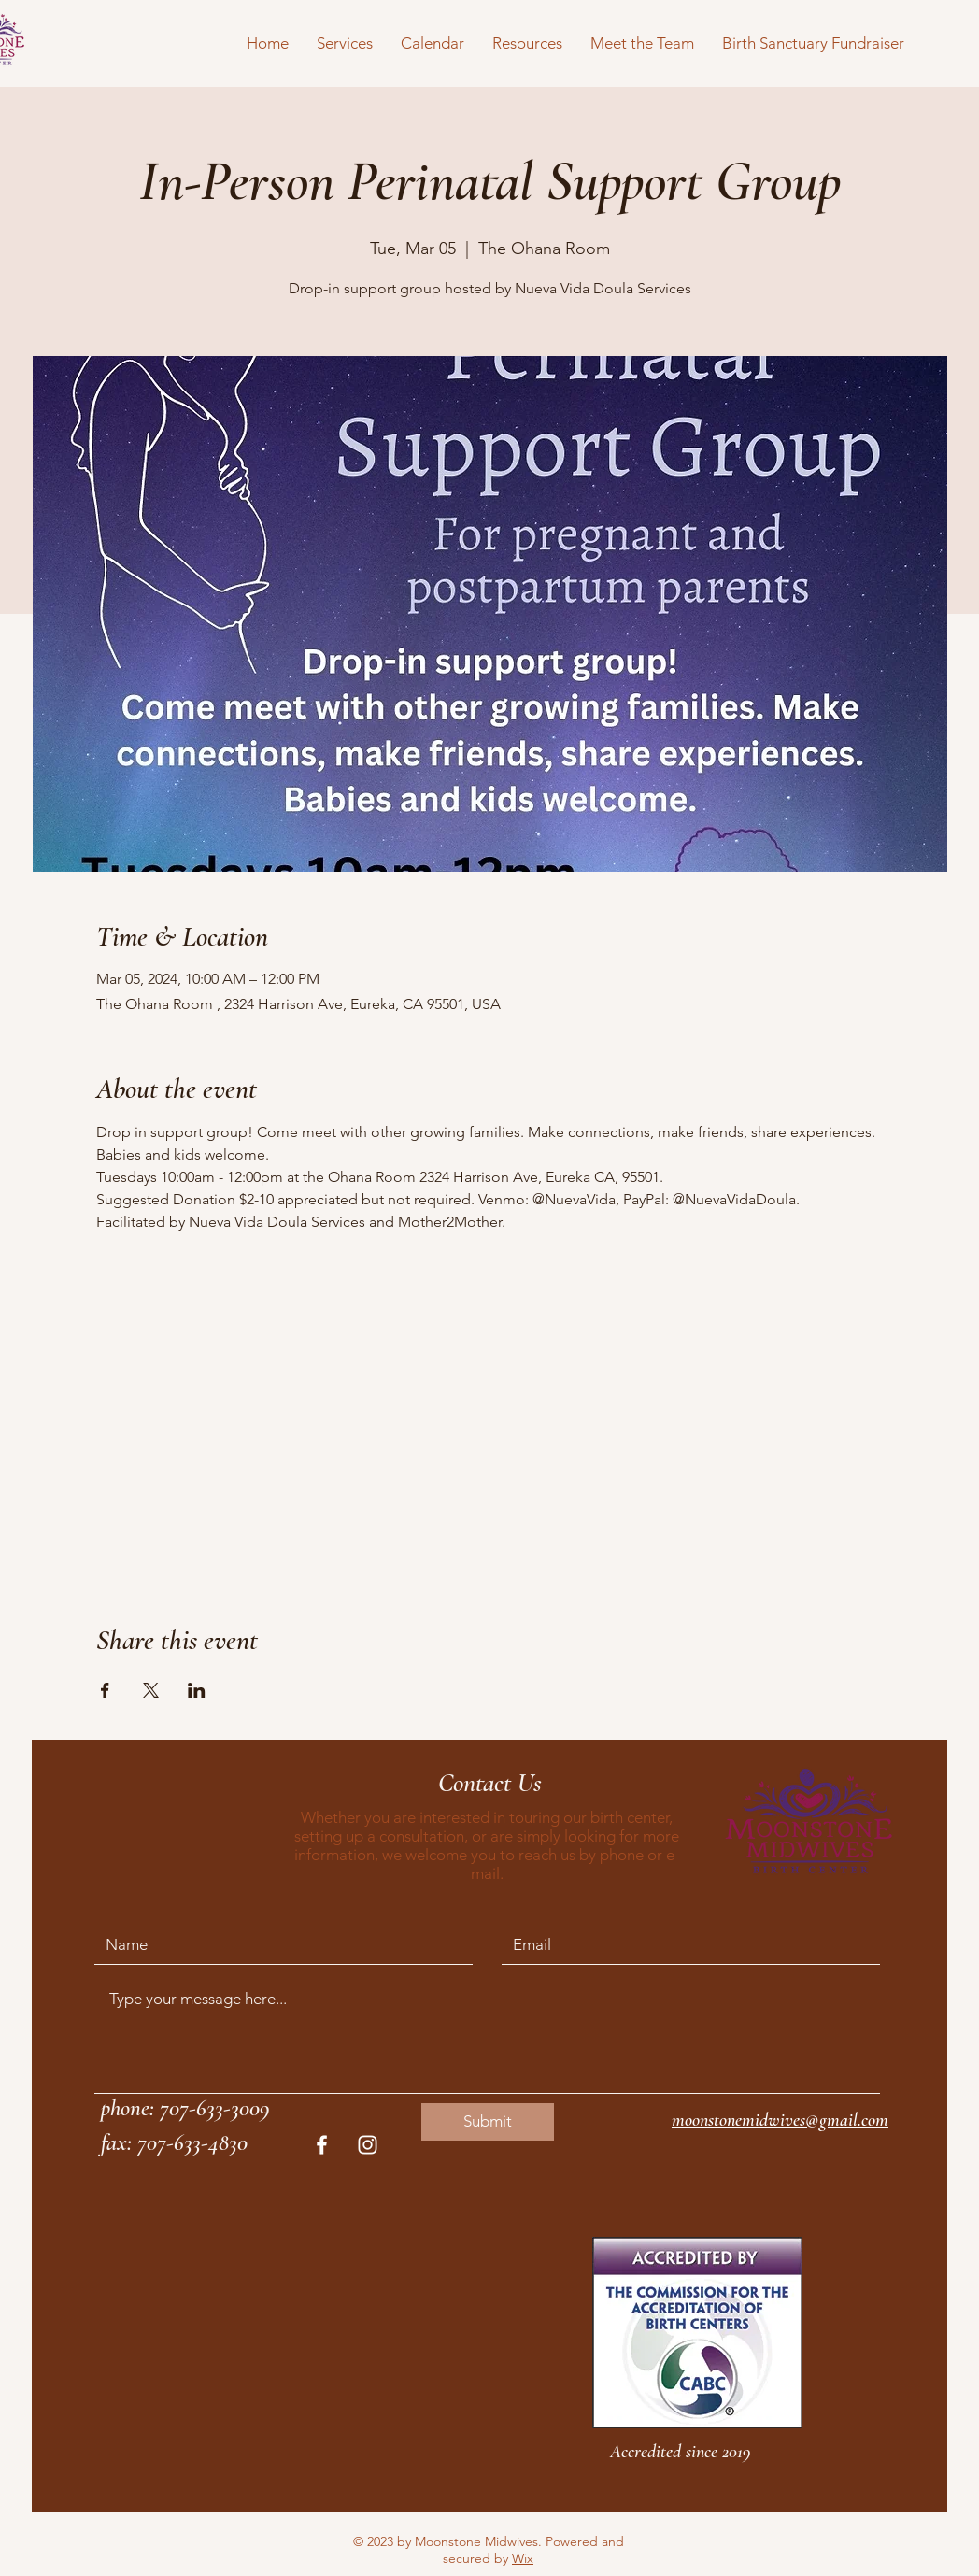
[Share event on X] (151, 1690)
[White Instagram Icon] (367, 2144)
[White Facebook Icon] (321, 2144)
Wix (522, 2558)
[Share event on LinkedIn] (197, 1690)
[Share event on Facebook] (105, 1690)
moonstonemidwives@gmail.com (780, 2120)
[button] (345, 43)
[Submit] (487, 2122)
